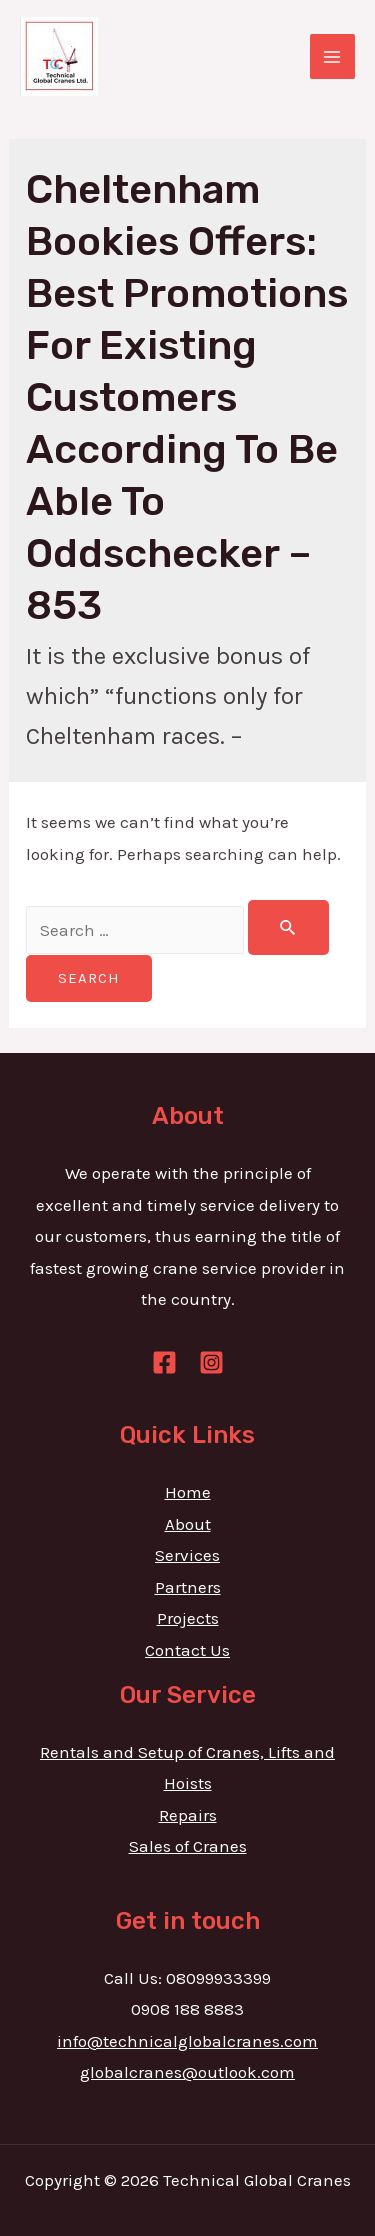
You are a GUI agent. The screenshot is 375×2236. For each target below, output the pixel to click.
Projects (188, 1618)
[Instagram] (211, 1362)
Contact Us (187, 1650)
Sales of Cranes (188, 1846)
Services (187, 1555)
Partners (188, 1587)
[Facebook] (164, 1362)
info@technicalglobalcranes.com (187, 2041)
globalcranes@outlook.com (187, 2072)
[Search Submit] (288, 927)
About (188, 1524)
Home (188, 1492)
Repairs (188, 1815)
